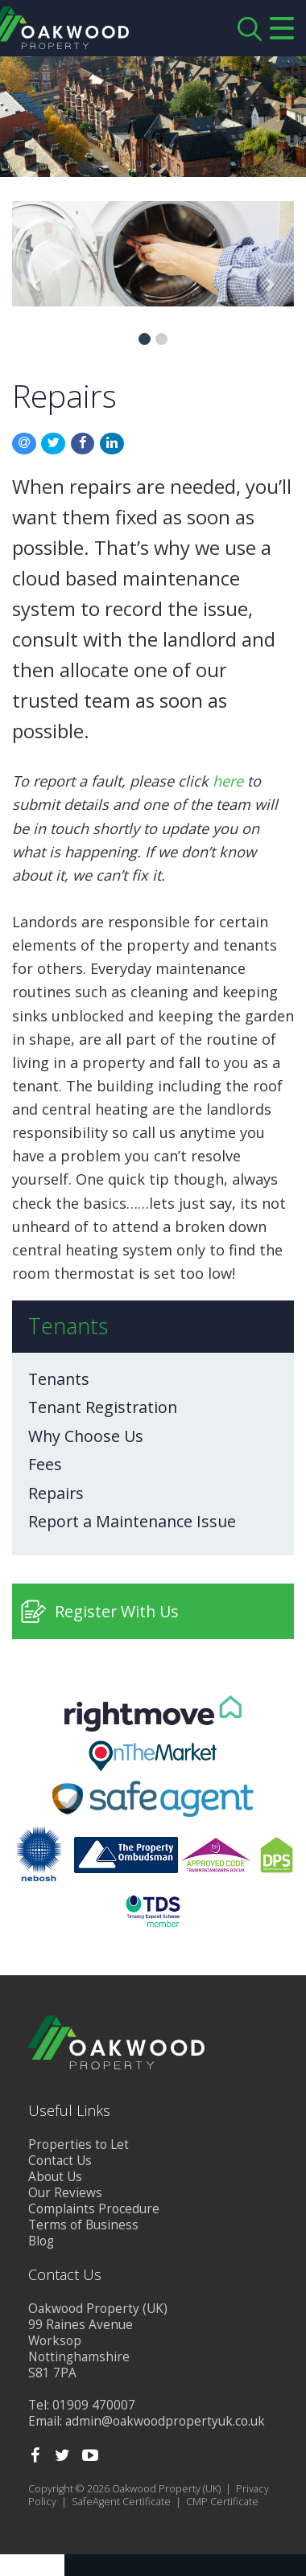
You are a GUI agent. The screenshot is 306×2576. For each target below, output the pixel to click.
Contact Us (60, 2160)
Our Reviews (65, 2192)
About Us (55, 2176)
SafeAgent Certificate (121, 2501)
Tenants (58, 1379)
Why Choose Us (85, 1436)
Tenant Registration (102, 1407)
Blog (41, 2241)
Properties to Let (78, 2144)
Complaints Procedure (93, 2208)
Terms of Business (83, 2225)
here (228, 781)
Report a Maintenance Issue (132, 1521)
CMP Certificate (222, 2501)
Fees (45, 1464)
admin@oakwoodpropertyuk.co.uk (165, 2421)
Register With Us (117, 1611)
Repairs (56, 1493)
